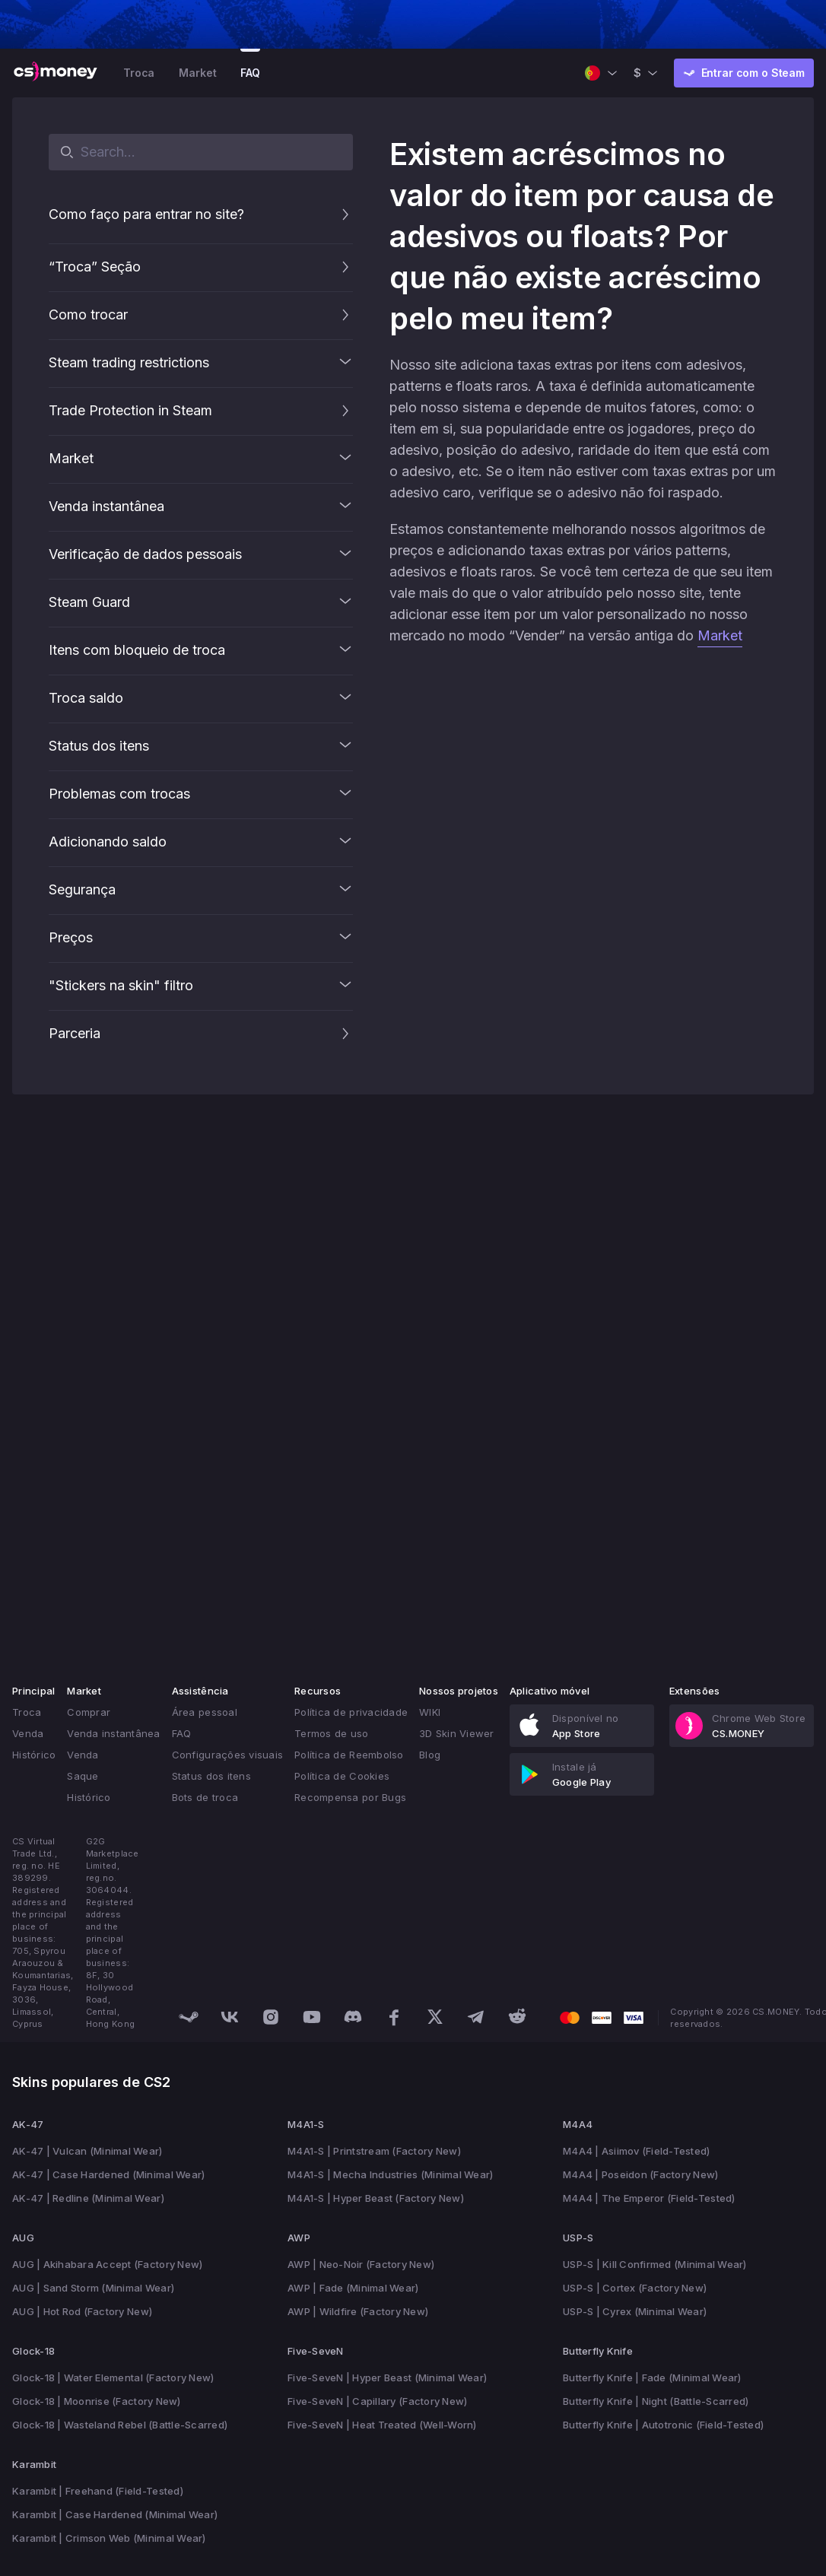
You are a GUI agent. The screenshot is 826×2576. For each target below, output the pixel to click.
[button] (345, 214)
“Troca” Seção (95, 267)
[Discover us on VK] (230, 2017)
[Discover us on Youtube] (312, 2017)
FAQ (250, 72)
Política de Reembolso (348, 1755)
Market (197, 72)
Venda (27, 1733)
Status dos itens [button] (211, 1776)
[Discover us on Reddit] (517, 2017)
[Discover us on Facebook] (394, 2017)
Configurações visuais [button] (227, 1755)
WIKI (429, 1712)
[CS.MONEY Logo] (55, 73)
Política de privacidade (351, 1712)
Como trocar (88, 314)
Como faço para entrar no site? (146, 214)
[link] (582, 1725)
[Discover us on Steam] (189, 2017)
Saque (82, 1776)
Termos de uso (331, 1733)
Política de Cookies (341, 1776)
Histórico (34, 1755)
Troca (138, 72)
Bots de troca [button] (205, 1797)
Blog (429, 1755)
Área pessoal (204, 1712)
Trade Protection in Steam (130, 410)
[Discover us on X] (435, 2017)
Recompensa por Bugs (350, 1797)
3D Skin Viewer (456, 1733)
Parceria (74, 1033)
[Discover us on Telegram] (476, 2017)
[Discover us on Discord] (353, 2017)
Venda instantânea (113, 1733)
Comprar (88, 1712)
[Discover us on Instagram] (271, 2017)
